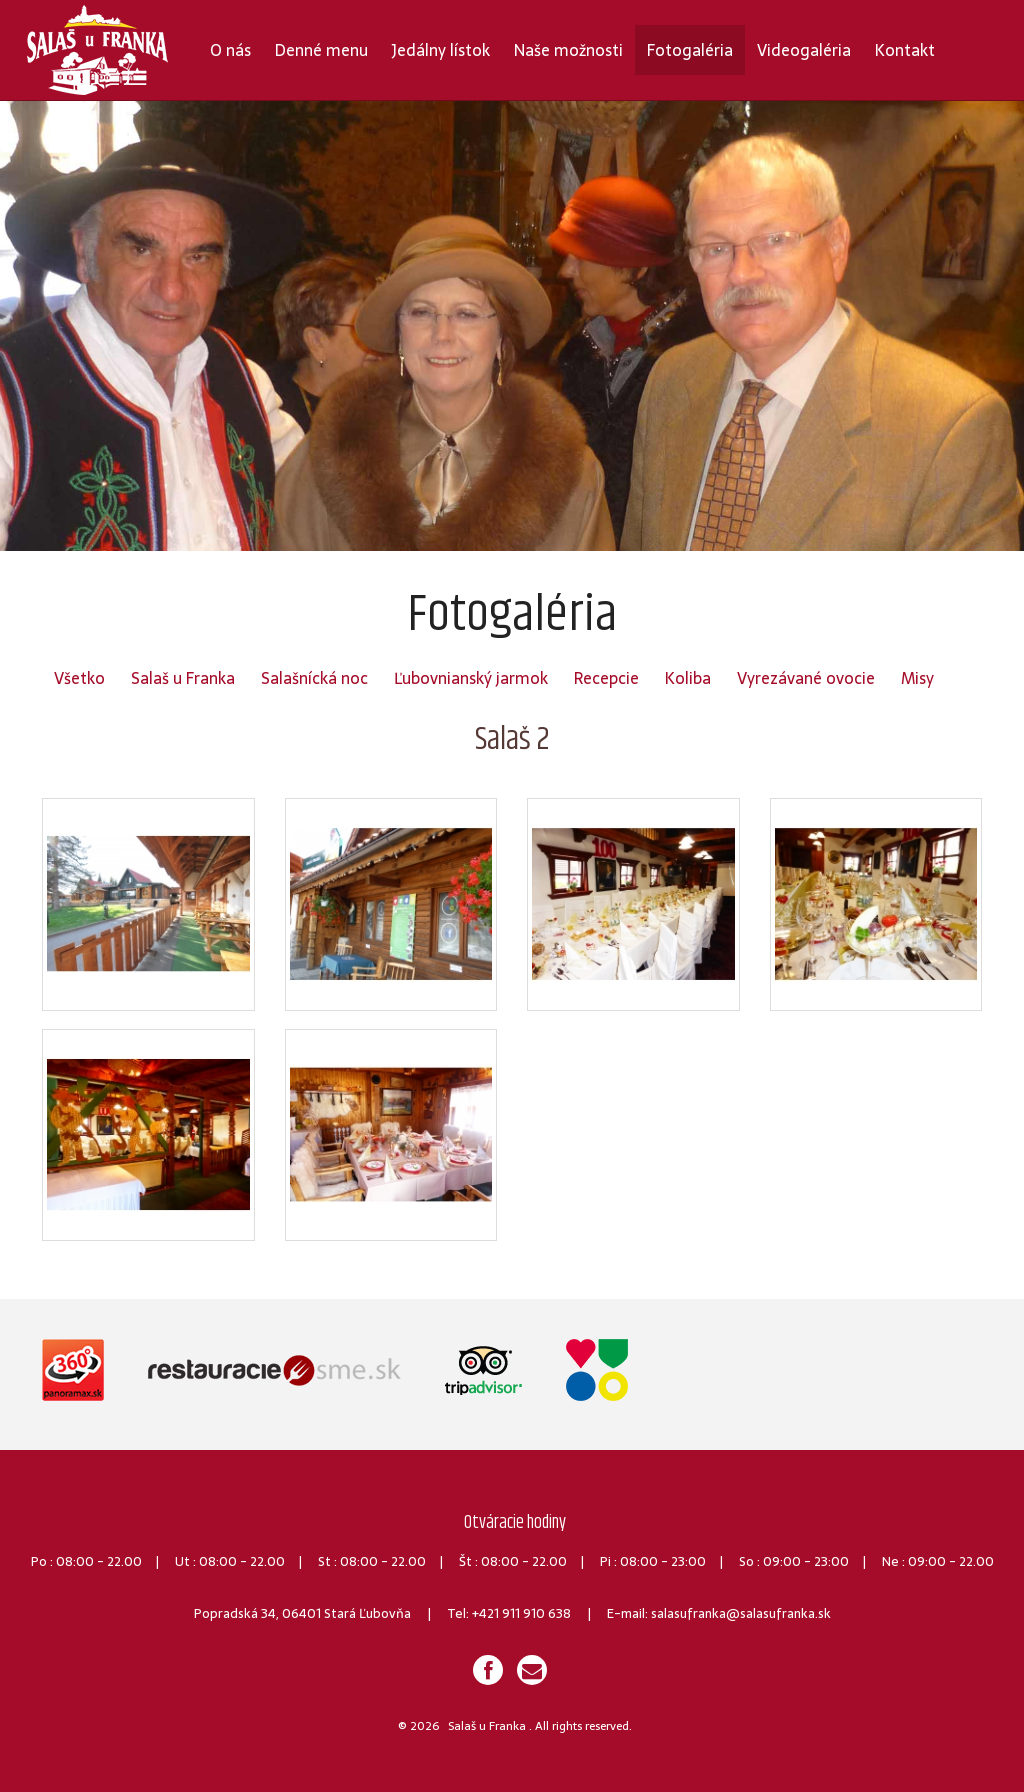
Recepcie (606, 678)
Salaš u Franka (183, 678)
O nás (230, 50)
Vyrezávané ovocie (806, 678)
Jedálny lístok (441, 50)
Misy (917, 678)
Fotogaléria (690, 50)
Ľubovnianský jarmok (471, 678)
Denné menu (321, 50)
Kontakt (905, 50)
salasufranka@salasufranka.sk (741, 1613)
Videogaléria (804, 50)
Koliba (688, 678)
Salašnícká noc (314, 678)
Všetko (79, 678)
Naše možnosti (568, 50)
